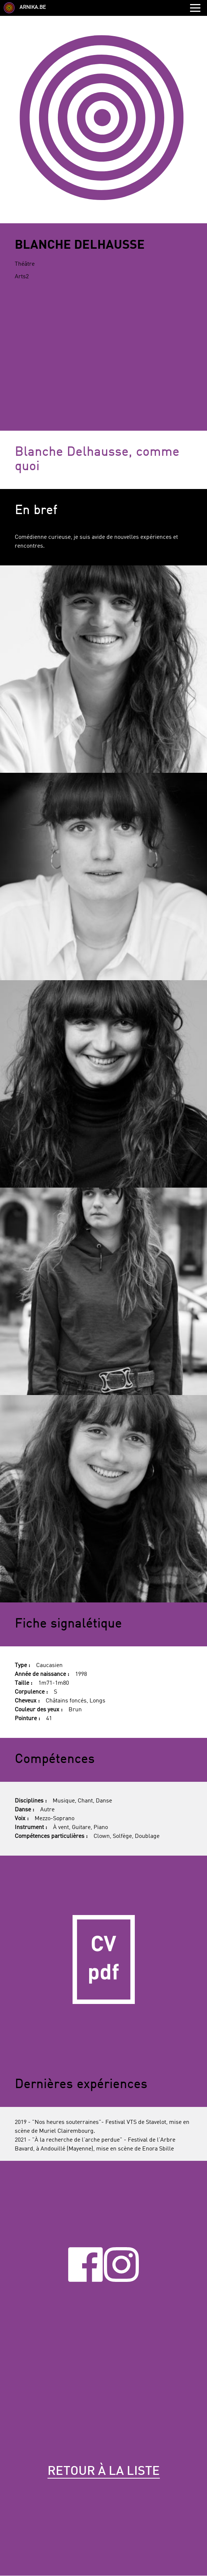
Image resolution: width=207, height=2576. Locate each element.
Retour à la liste (104, 2471)
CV (103, 1959)
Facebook (85, 2264)
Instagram (121, 2264)
